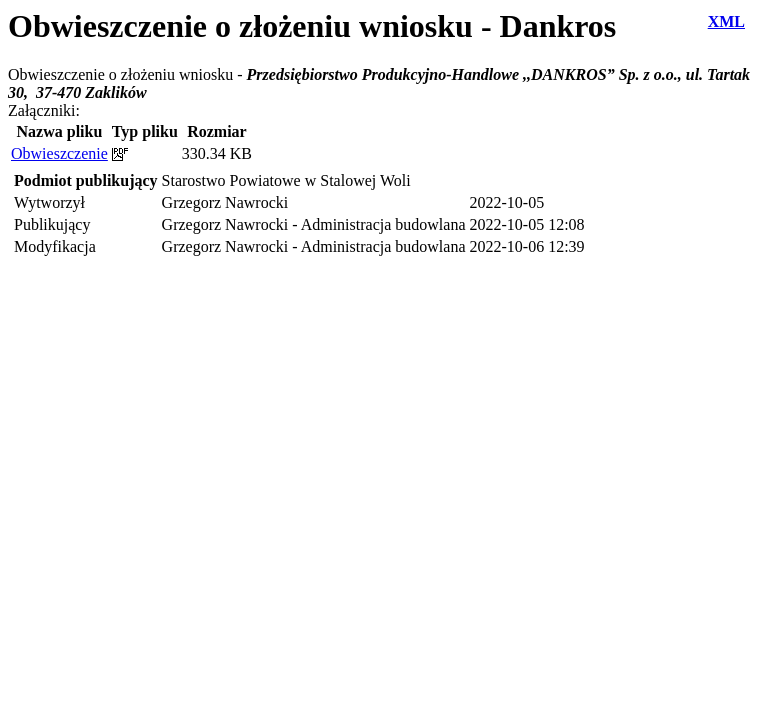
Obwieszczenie (59, 153)
